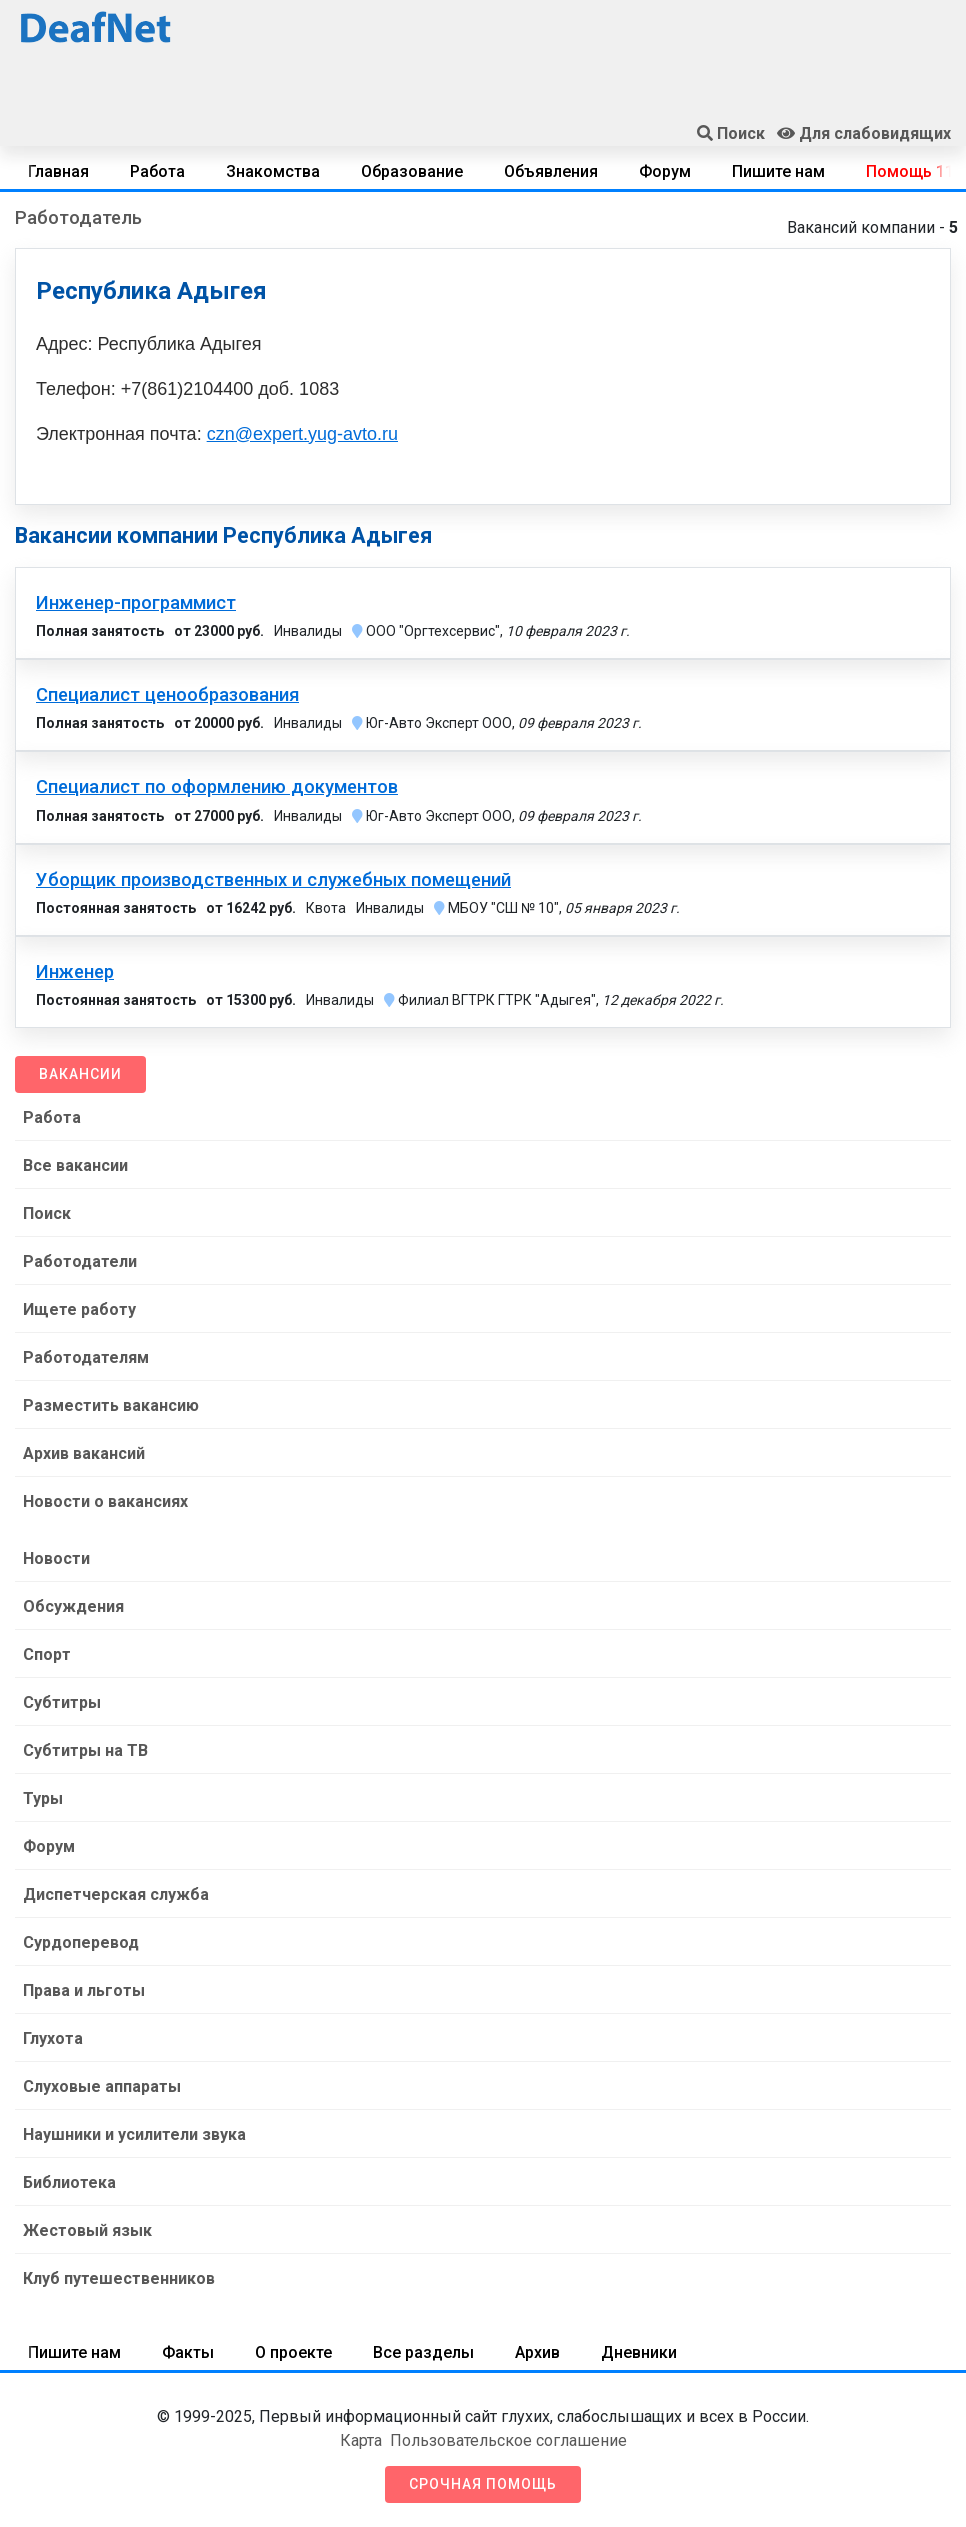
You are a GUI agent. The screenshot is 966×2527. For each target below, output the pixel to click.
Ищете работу (79, 1309)
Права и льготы (84, 1990)
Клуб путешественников (119, 2278)
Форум (665, 171)
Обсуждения (73, 1606)
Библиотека (69, 2182)
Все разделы (423, 2352)
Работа (157, 171)
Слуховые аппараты (102, 2086)
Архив (537, 2352)
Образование (412, 171)
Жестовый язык (87, 2230)
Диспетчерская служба (116, 1894)
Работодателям (86, 1357)
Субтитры (62, 1702)
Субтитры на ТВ (85, 1750)
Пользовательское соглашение (508, 2440)
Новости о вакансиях (105, 1501)
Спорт (47, 1654)
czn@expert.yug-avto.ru (302, 434)
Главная (58, 171)
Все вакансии (75, 1165)
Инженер (75, 972)
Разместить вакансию (111, 1405)
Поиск (47, 1213)
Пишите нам (778, 171)
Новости (56, 1558)
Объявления (551, 171)
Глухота (53, 2038)
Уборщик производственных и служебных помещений (273, 880)
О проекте (293, 2352)
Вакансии (80, 1074)
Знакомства (273, 171)
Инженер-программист (136, 603)
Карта (361, 2440)
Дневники (639, 2352)
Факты (188, 2352)
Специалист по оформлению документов (217, 787)
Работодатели (80, 1261)
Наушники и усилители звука (134, 2134)
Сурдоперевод (81, 1942)
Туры (43, 1798)
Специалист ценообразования (167, 695)
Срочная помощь (483, 2484)
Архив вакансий (84, 1453)
